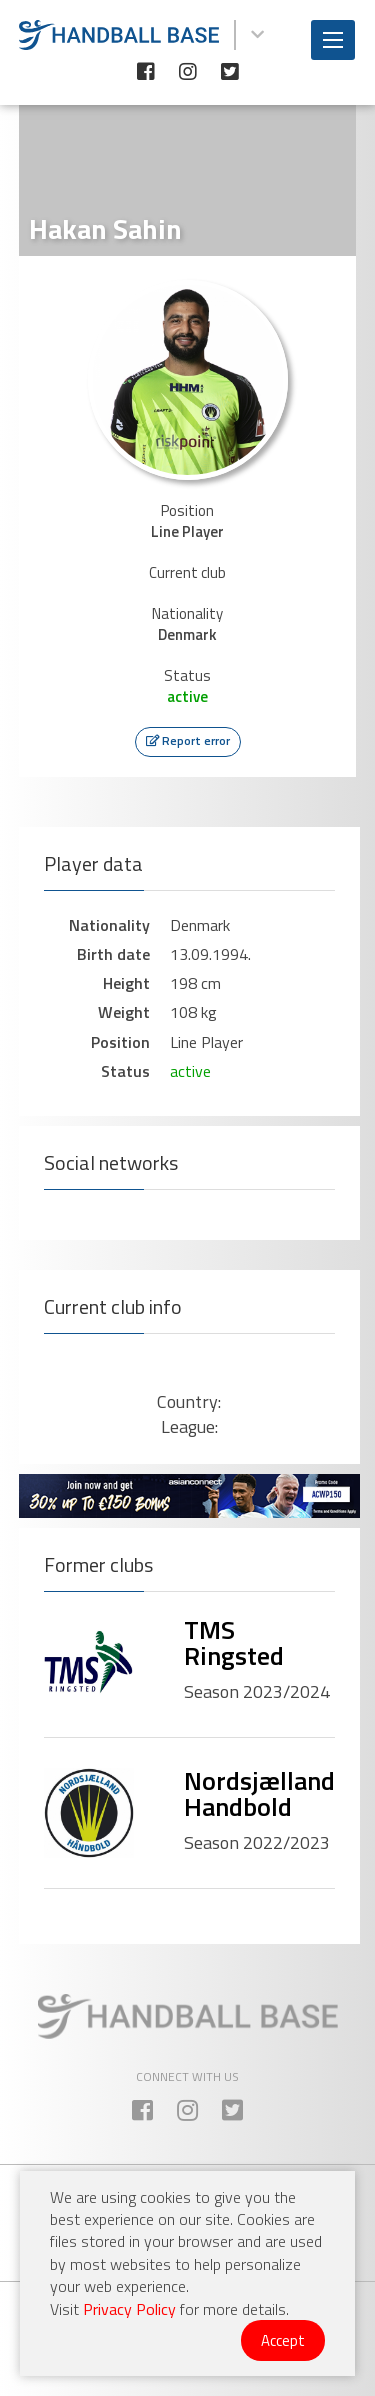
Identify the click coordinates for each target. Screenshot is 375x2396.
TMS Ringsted (234, 1642)
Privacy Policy (129, 2309)
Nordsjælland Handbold (259, 1793)
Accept (283, 2340)
